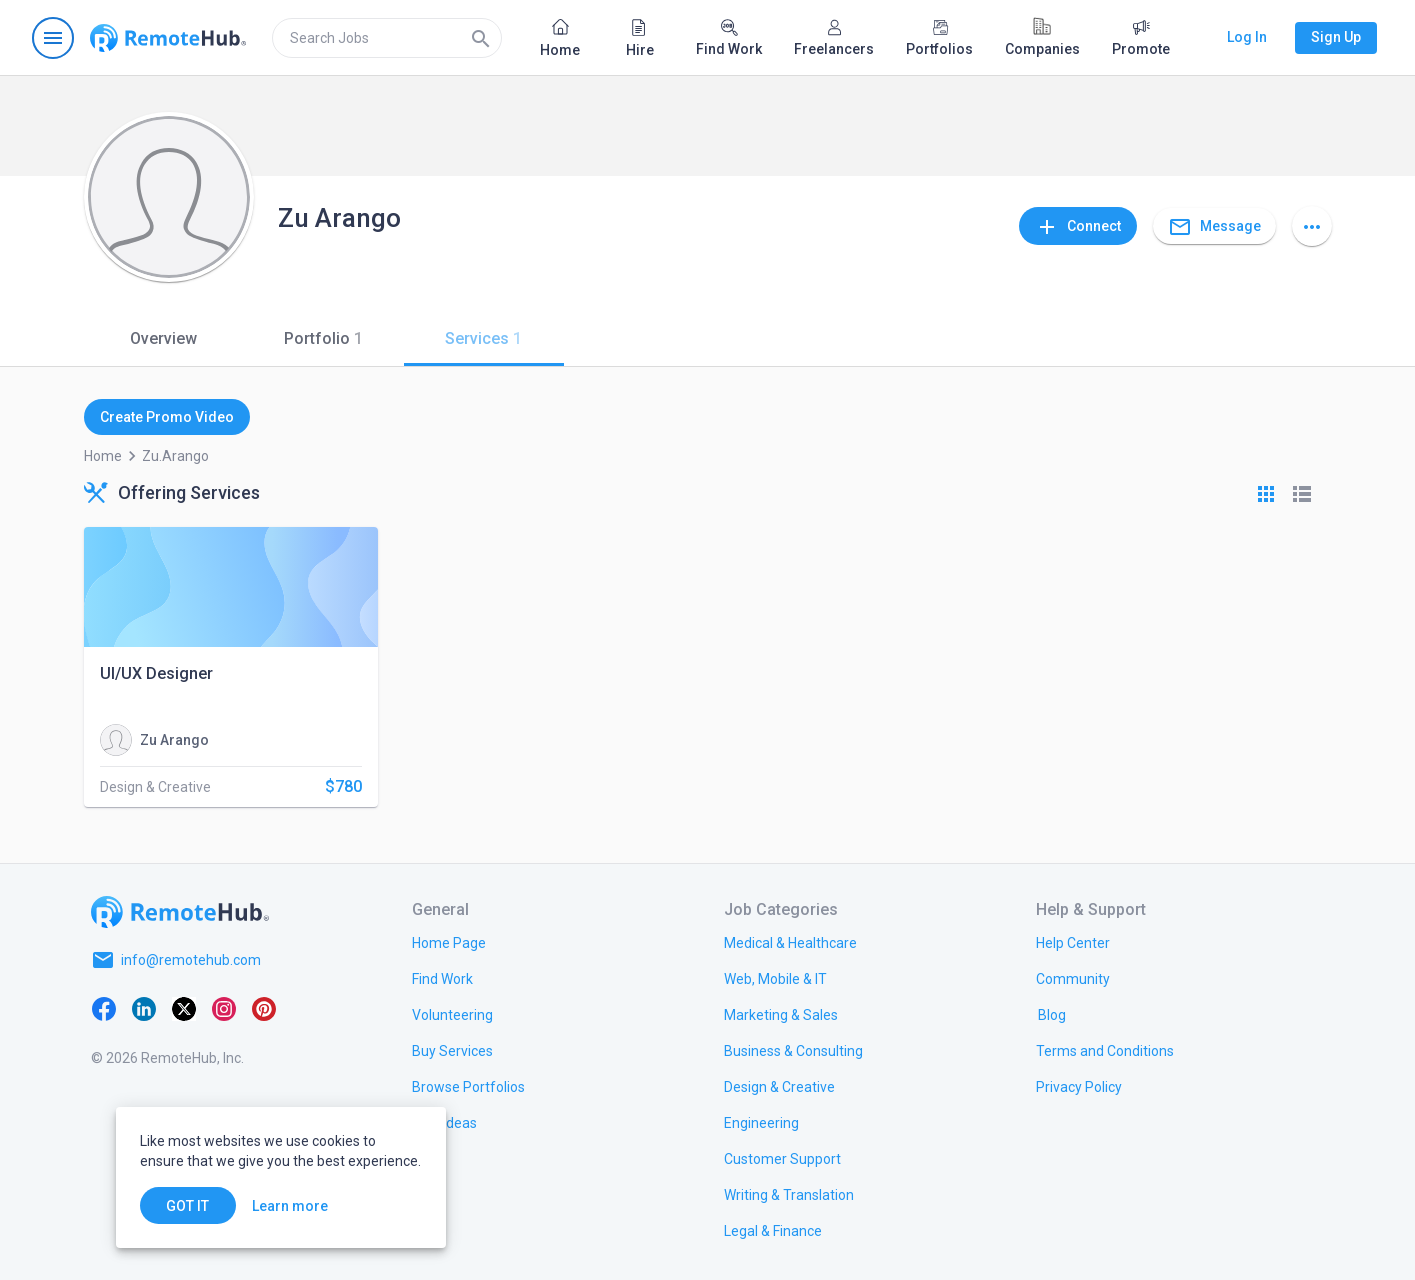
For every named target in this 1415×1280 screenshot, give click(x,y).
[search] (387, 38)
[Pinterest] (264, 1008)
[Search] (481, 38)
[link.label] (1073, 942)
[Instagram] (224, 1008)
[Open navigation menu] (53, 38)
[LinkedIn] (144, 1008)
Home (103, 456)
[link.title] (449, 942)
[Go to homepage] (168, 38)
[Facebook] (104, 1008)
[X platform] (184, 1008)
